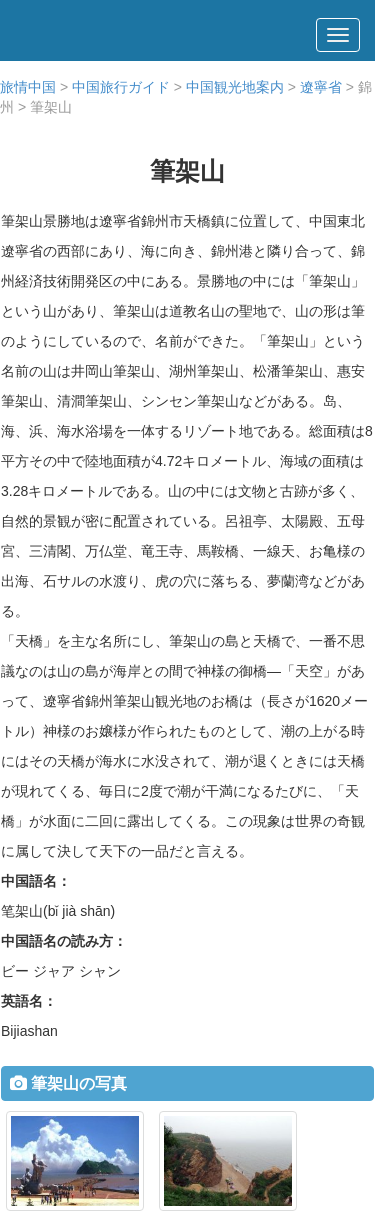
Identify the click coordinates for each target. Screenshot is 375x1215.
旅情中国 (28, 87)
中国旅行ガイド (121, 87)
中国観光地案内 (235, 87)
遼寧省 (321, 87)
